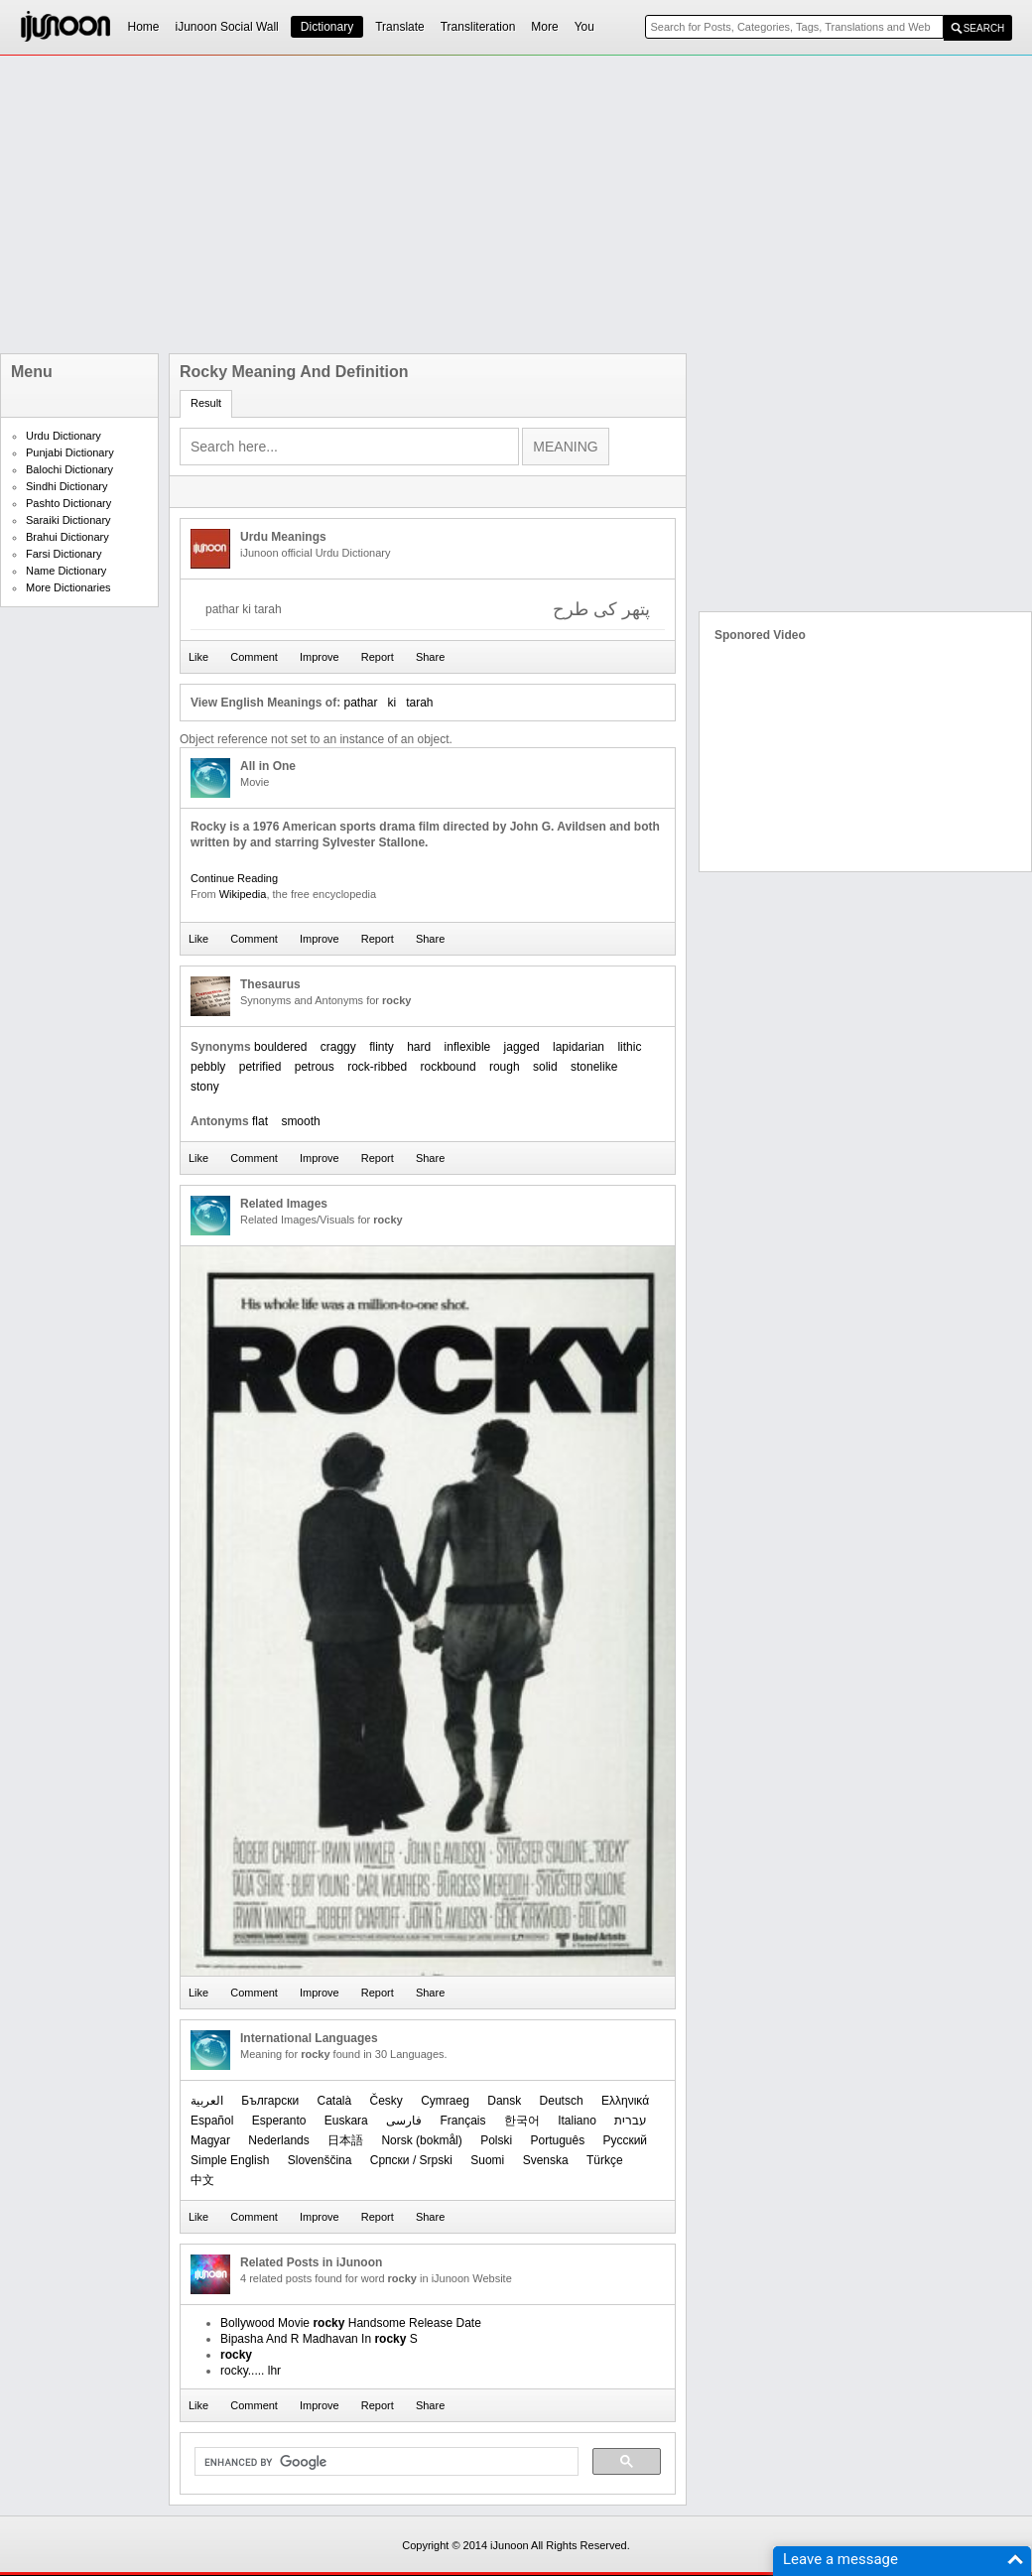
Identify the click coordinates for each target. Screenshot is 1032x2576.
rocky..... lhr (250, 2371)
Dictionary (327, 27)
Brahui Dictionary (67, 537)
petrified (260, 1067)
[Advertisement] (514, 204)
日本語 (345, 2140)
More (544, 27)
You (584, 27)
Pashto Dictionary (68, 503)
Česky (386, 2101)
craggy (338, 1047)
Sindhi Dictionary (67, 486)
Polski (496, 2140)
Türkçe (604, 2160)
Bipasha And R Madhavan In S (319, 2339)
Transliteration (478, 27)
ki (392, 702)
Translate (400, 27)
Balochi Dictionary (69, 469)
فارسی (404, 2120)
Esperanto (279, 2120)
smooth (300, 1121)
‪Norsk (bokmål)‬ (421, 2140)
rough (504, 1067)
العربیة (207, 2101)
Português (557, 2140)
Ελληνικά (625, 2101)
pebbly (208, 1067)
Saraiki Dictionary (68, 520)
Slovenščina (320, 2160)
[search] (384, 2462)
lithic (629, 1047)
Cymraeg (445, 2101)
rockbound (448, 1067)
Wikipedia (243, 894)
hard (419, 1047)
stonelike (594, 1067)
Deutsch (561, 2101)
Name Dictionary (66, 571)
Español (212, 2120)
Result (206, 403)
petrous (314, 1067)
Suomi (487, 2160)
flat (260, 1121)
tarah (419, 702)
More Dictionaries (68, 587)
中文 (202, 2180)
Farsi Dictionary (63, 554)
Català (334, 2101)
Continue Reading (234, 878)
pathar (360, 702)
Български (270, 2101)
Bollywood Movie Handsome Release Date (350, 2323)
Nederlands (278, 2140)
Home (144, 27)
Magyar (210, 2140)
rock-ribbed (377, 1067)
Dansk (504, 2101)
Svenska (546, 2160)
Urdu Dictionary (63, 436)
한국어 (522, 2120)
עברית (630, 2120)
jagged (522, 1047)
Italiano (577, 2120)
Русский (625, 2140)
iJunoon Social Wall (227, 27)
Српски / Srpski (411, 2160)
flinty (381, 1047)
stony (205, 1087)
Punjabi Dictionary (70, 452)
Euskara (346, 2120)
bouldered (280, 1047)
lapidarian (578, 1047)
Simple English (230, 2160)
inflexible (468, 1047)
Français (462, 2120)
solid (545, 1067)
